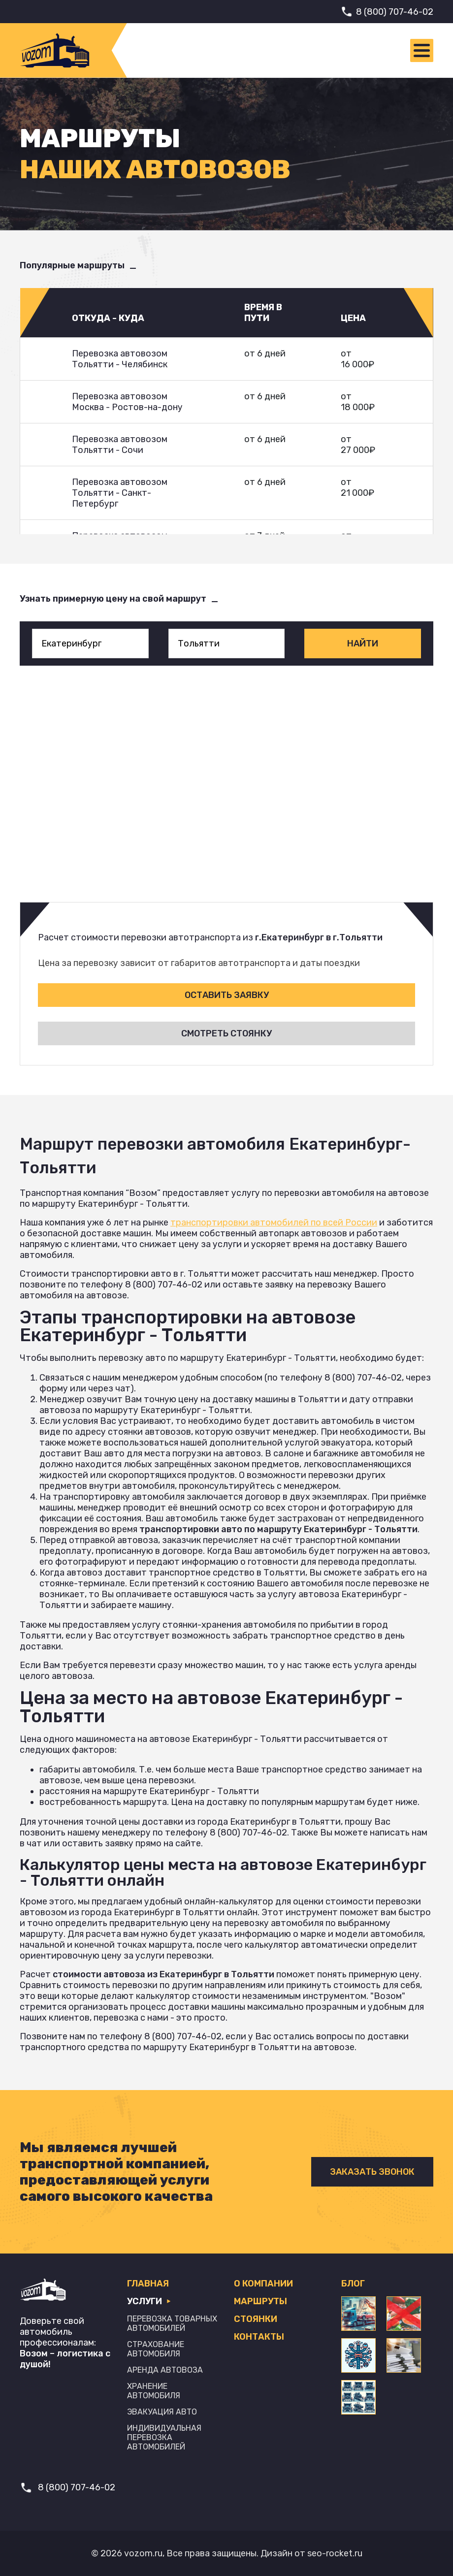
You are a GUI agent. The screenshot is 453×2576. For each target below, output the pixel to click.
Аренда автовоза (165, 2370)
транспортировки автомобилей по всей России (273, 1222)
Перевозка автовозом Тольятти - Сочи (119, 444)
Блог (353, 2283)
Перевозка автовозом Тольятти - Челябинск (119, 359)
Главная (148, 2283)
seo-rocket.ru (334, 2553)
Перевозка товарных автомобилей (172, 2323)
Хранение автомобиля (153, 2391)
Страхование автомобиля (155, 2349)
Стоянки (255, 2319)
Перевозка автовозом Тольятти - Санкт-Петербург (119, 493)
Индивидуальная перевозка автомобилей (164, 2437)
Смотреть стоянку (226, 1033)
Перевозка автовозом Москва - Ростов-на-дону (127, 402)
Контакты (259, 2336)
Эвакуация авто (162, 2411)
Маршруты (260, 2301)
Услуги (149, 2301)
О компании (263, 2283)
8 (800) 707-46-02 (394, 11)
